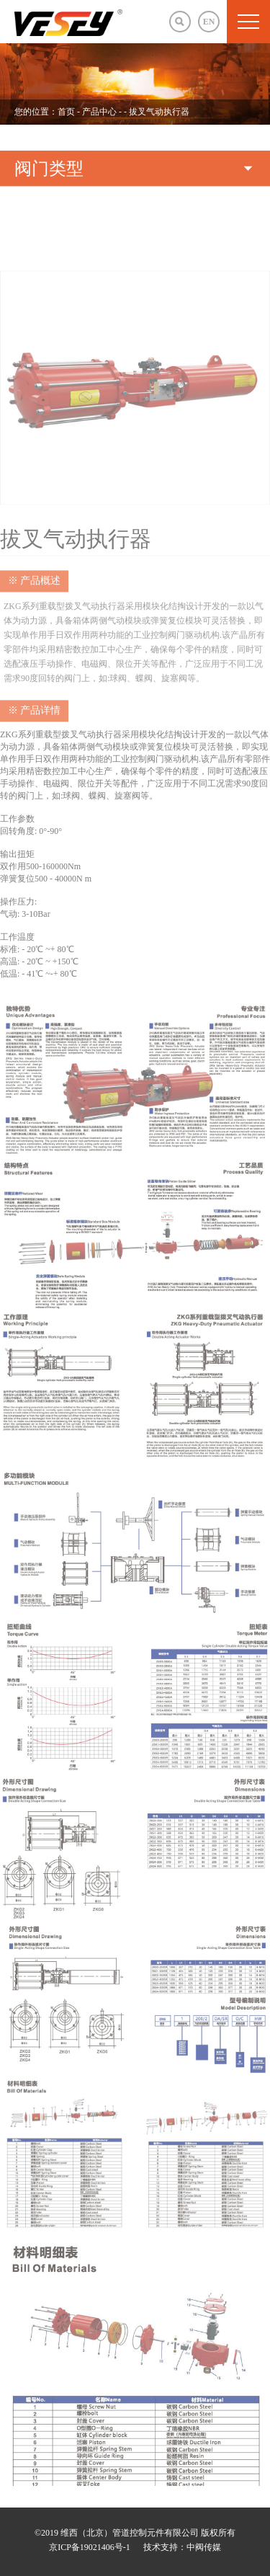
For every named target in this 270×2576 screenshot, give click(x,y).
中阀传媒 (203, 2547)
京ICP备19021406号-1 (89, 2547)
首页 (66, 112)
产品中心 (100, 112)
